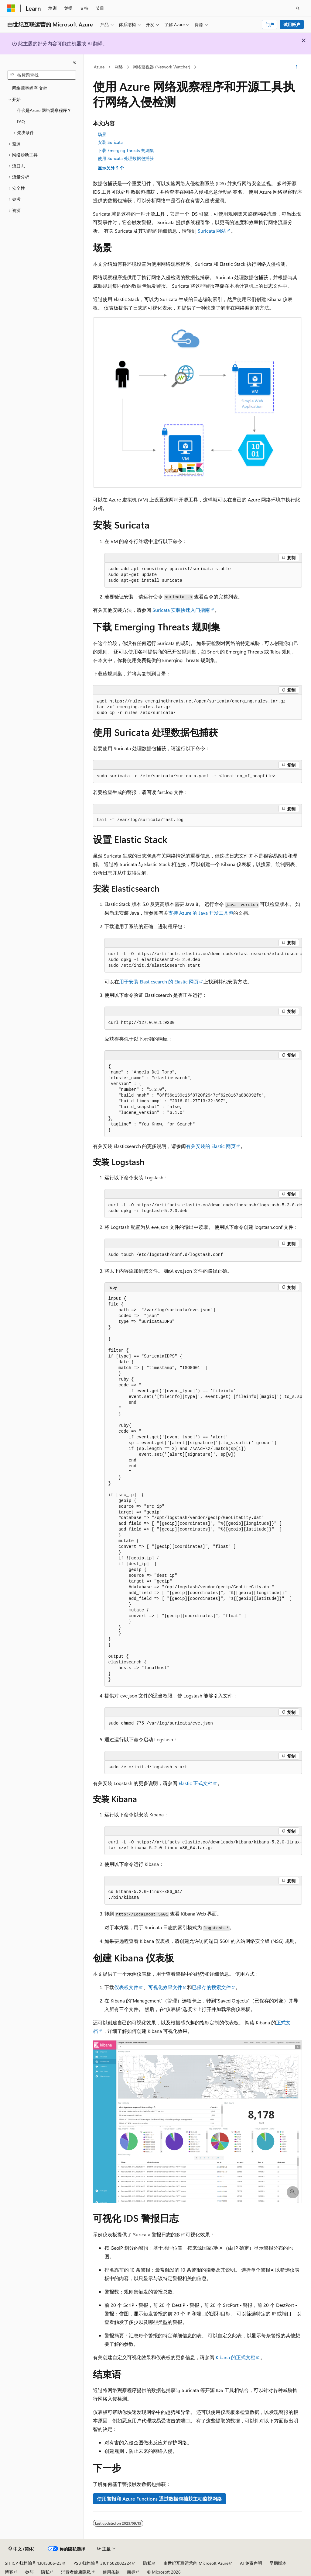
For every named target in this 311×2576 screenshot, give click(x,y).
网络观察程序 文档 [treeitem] (29, 88)
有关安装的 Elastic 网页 (211, 1146)
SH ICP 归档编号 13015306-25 (33, 2563)
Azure (99, 67)
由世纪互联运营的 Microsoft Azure (195, 2563)
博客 (9, 2572)
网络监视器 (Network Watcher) (161, 67)
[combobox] (41, 75)
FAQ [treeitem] (21, 121)
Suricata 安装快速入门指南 (181, 610)
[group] (203, 960)
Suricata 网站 (212, 230)
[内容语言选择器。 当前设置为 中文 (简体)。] (21, 2549)
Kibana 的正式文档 (235, 2357)
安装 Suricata (110, 142)
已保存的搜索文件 (211, 1987)
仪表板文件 (126, 1987)
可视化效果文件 (165, 1987)
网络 (118, 67)
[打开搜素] (298, 8)
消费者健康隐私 (76, 2572)
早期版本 (277, 2563)
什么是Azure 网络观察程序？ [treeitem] (44, 110)
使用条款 (111, 2572)
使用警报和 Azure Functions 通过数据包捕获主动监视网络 (159, 2498)
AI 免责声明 (251, 2563)
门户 (269, 24)
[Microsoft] (11, 8)
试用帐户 (291, 24)
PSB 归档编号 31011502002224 (102, 2563)
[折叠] (74, 62)
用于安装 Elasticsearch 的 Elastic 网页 (159, 981)
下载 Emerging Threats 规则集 (126, 150)
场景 (102, 134)
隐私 (147, 2563)
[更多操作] (296, 67)
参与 (29, 2572)
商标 (131, 2572)
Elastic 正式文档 (196, 1783)
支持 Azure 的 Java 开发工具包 (200, 913)
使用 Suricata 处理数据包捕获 (126, 158)
